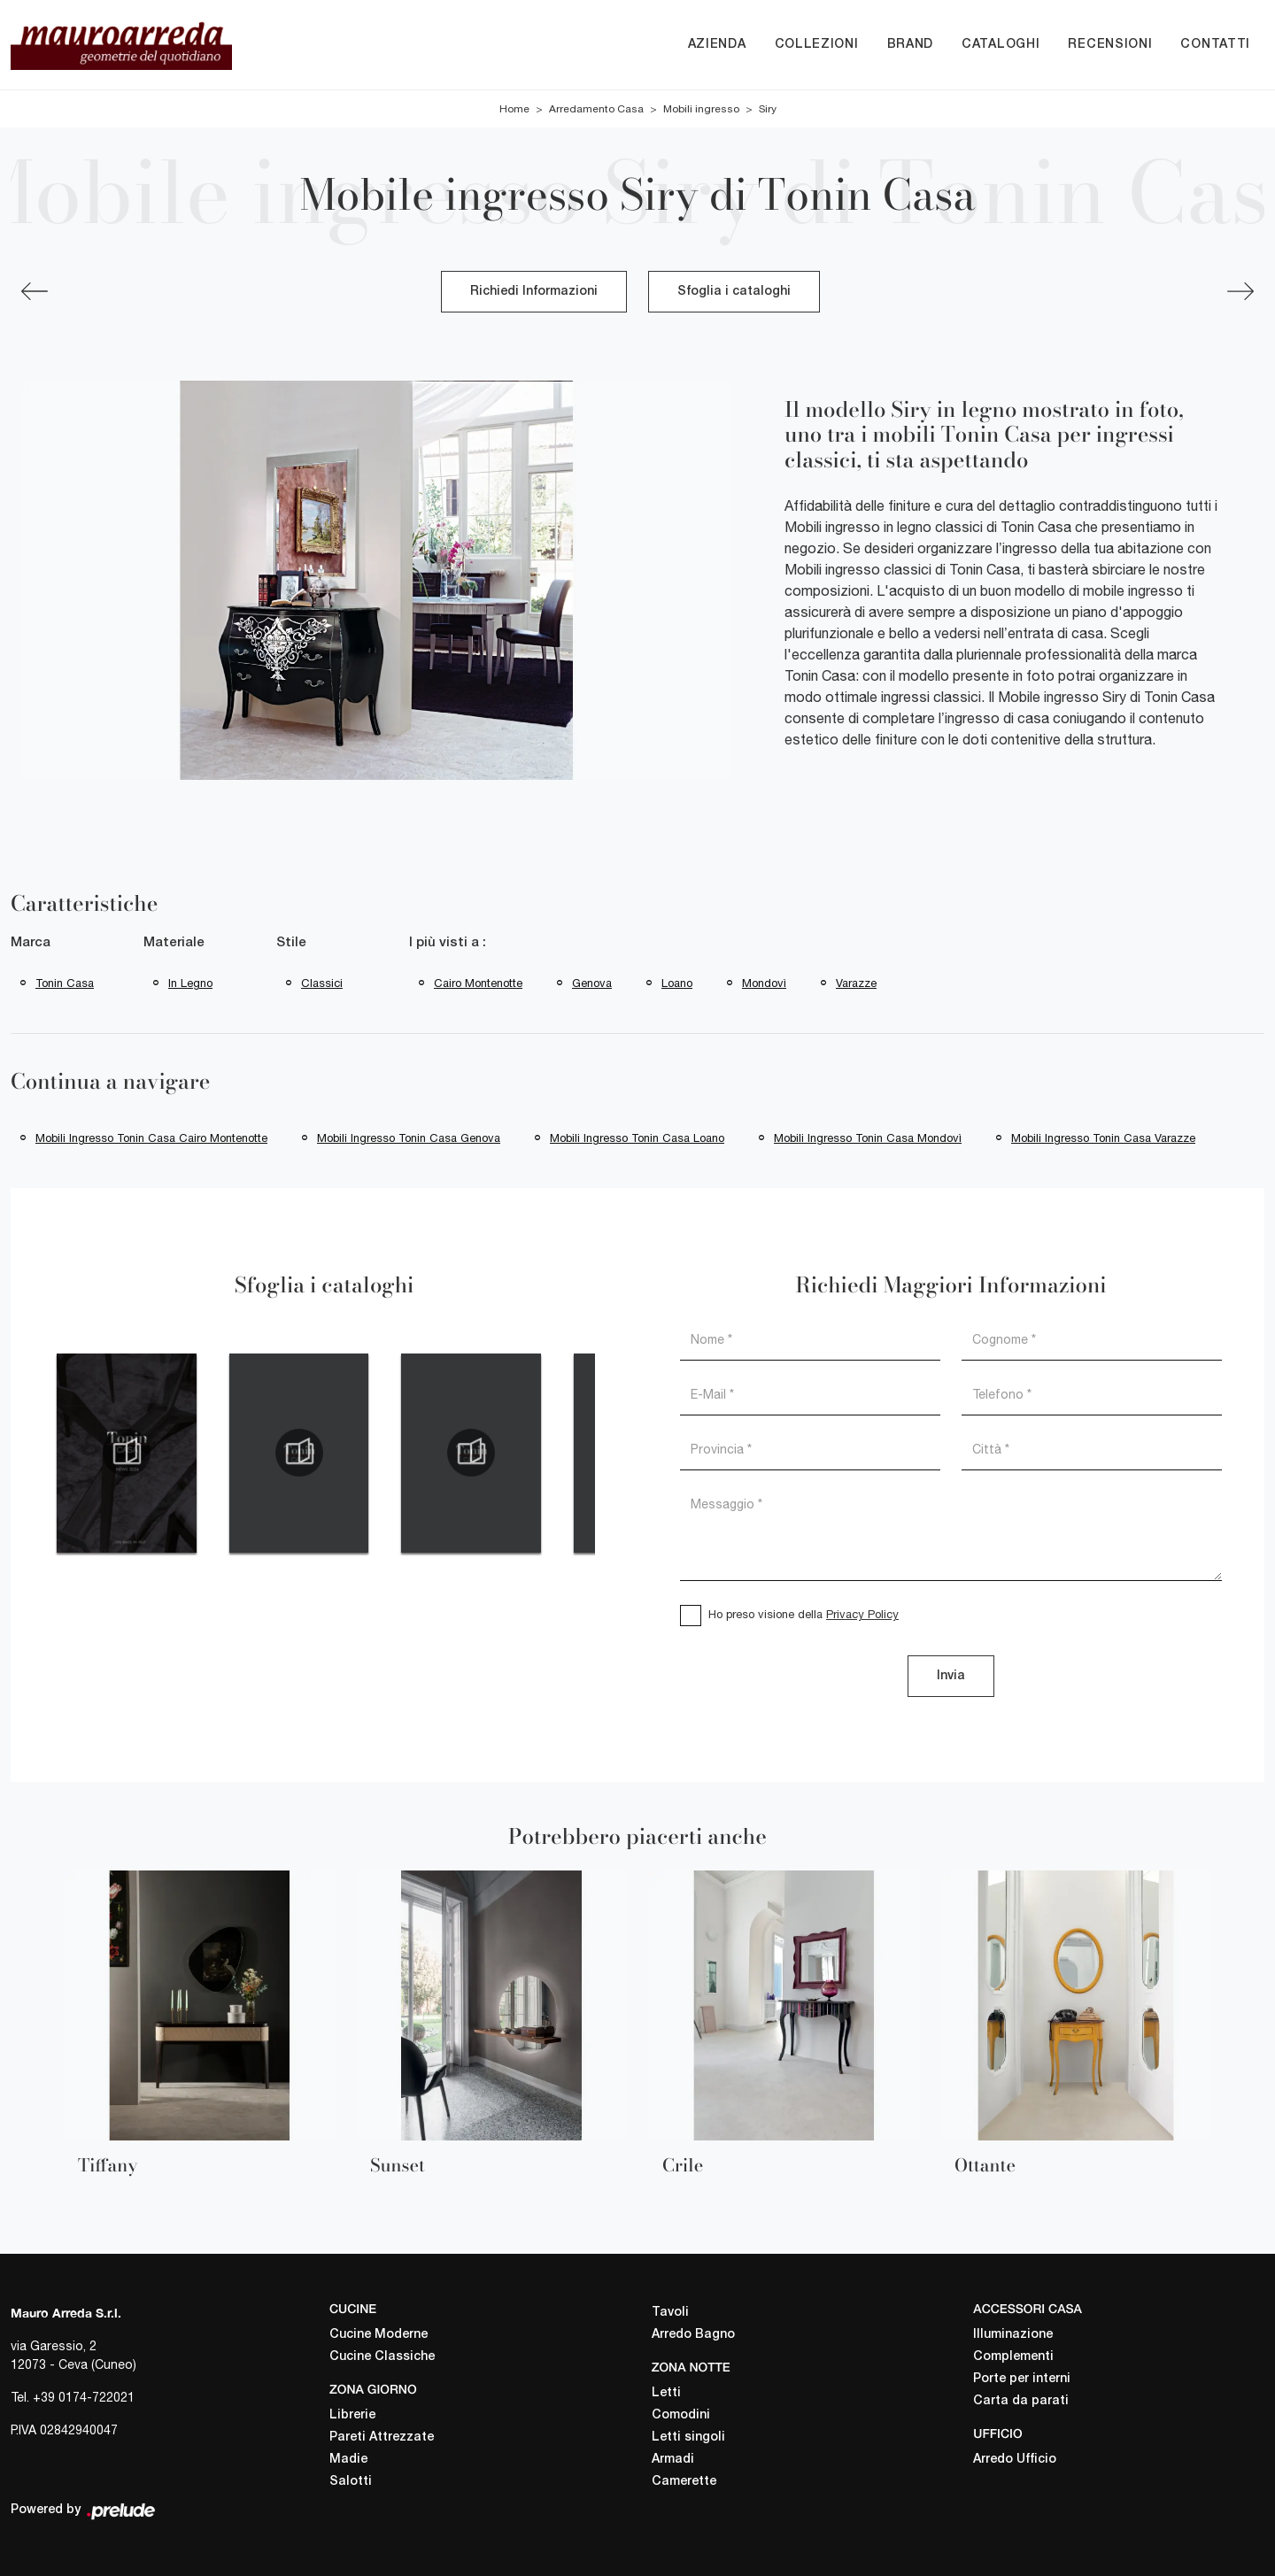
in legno (190, 983)
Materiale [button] (174, 943)
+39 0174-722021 (84, 2397)
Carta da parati (1021, 2401)
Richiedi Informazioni (534, 291)
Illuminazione (1013, 2335)
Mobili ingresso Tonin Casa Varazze (1103, 1138)
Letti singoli (688, 2437)
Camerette (684, 2481)
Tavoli (670, 2312)
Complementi (1013, 2357)
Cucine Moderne (378, 2335)
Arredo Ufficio (1014, 2459)
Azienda (717, 44)
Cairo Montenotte (478, 983)
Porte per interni (1021, 2379)
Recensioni (1110, 44)
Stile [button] (291, 943)
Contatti (1215, 44)
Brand (910, 44)
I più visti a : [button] (447, 943)
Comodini (681, 2415)
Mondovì (764, 983)
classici (322, 983)
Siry (768, 109)
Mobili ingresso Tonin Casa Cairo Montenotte (151, 1138)
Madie (348, 2459)
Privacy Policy (862, 1614)
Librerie (352, 2415)
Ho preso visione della (803, 1614)
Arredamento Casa (596, 109)
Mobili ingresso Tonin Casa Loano (637, 1138)
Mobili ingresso (701, 109)
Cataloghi (1000, 44)
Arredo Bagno (693, 2335)
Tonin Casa (64, 983)
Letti (666, 2393)
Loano (676, 983)
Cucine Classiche (382, 2357)
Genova (592, 983)
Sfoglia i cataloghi (734, 291)
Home (514, 109)
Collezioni (817, 44)
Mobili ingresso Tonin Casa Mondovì (868, 1138)
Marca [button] (30, 943)
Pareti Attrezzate (381, 2437)
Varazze (856, 983)
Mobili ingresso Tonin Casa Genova (408, 1138)
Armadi (673, 2459)
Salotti (350, 2481)
